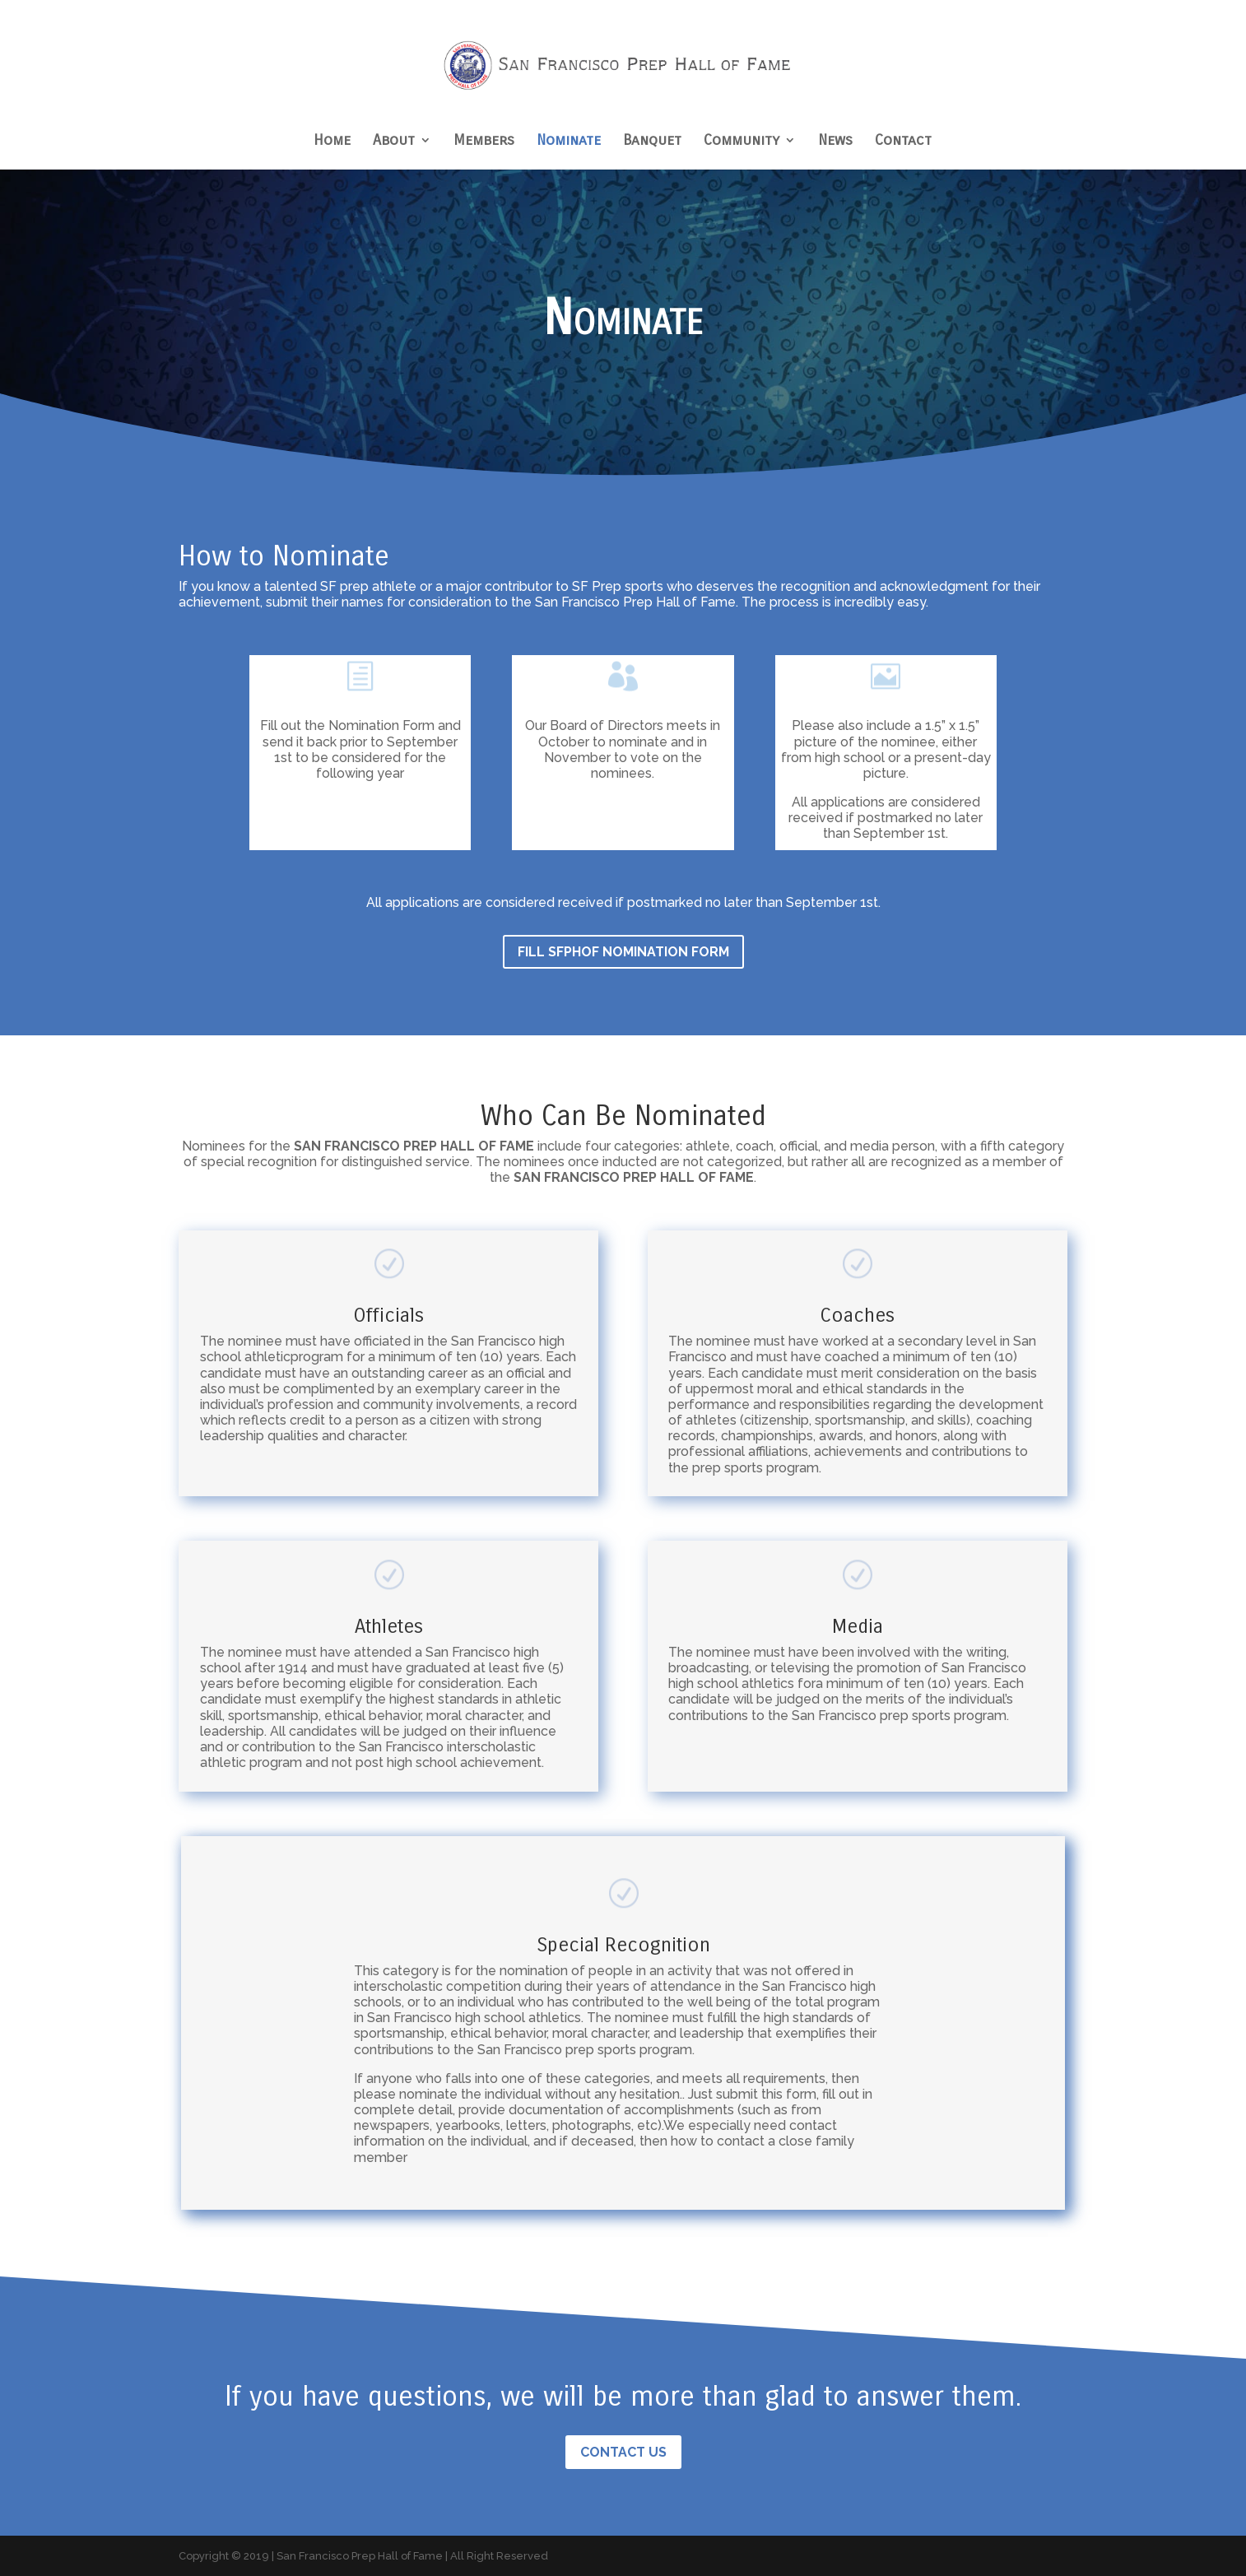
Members (483, 141)
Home (332, 141)
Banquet (652, 141)
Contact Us (623, 2452)
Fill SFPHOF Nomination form (623, 952)
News (835, 141)
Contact (903, 141)
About (394, 141)
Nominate (569, 141)
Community (741, 141)
